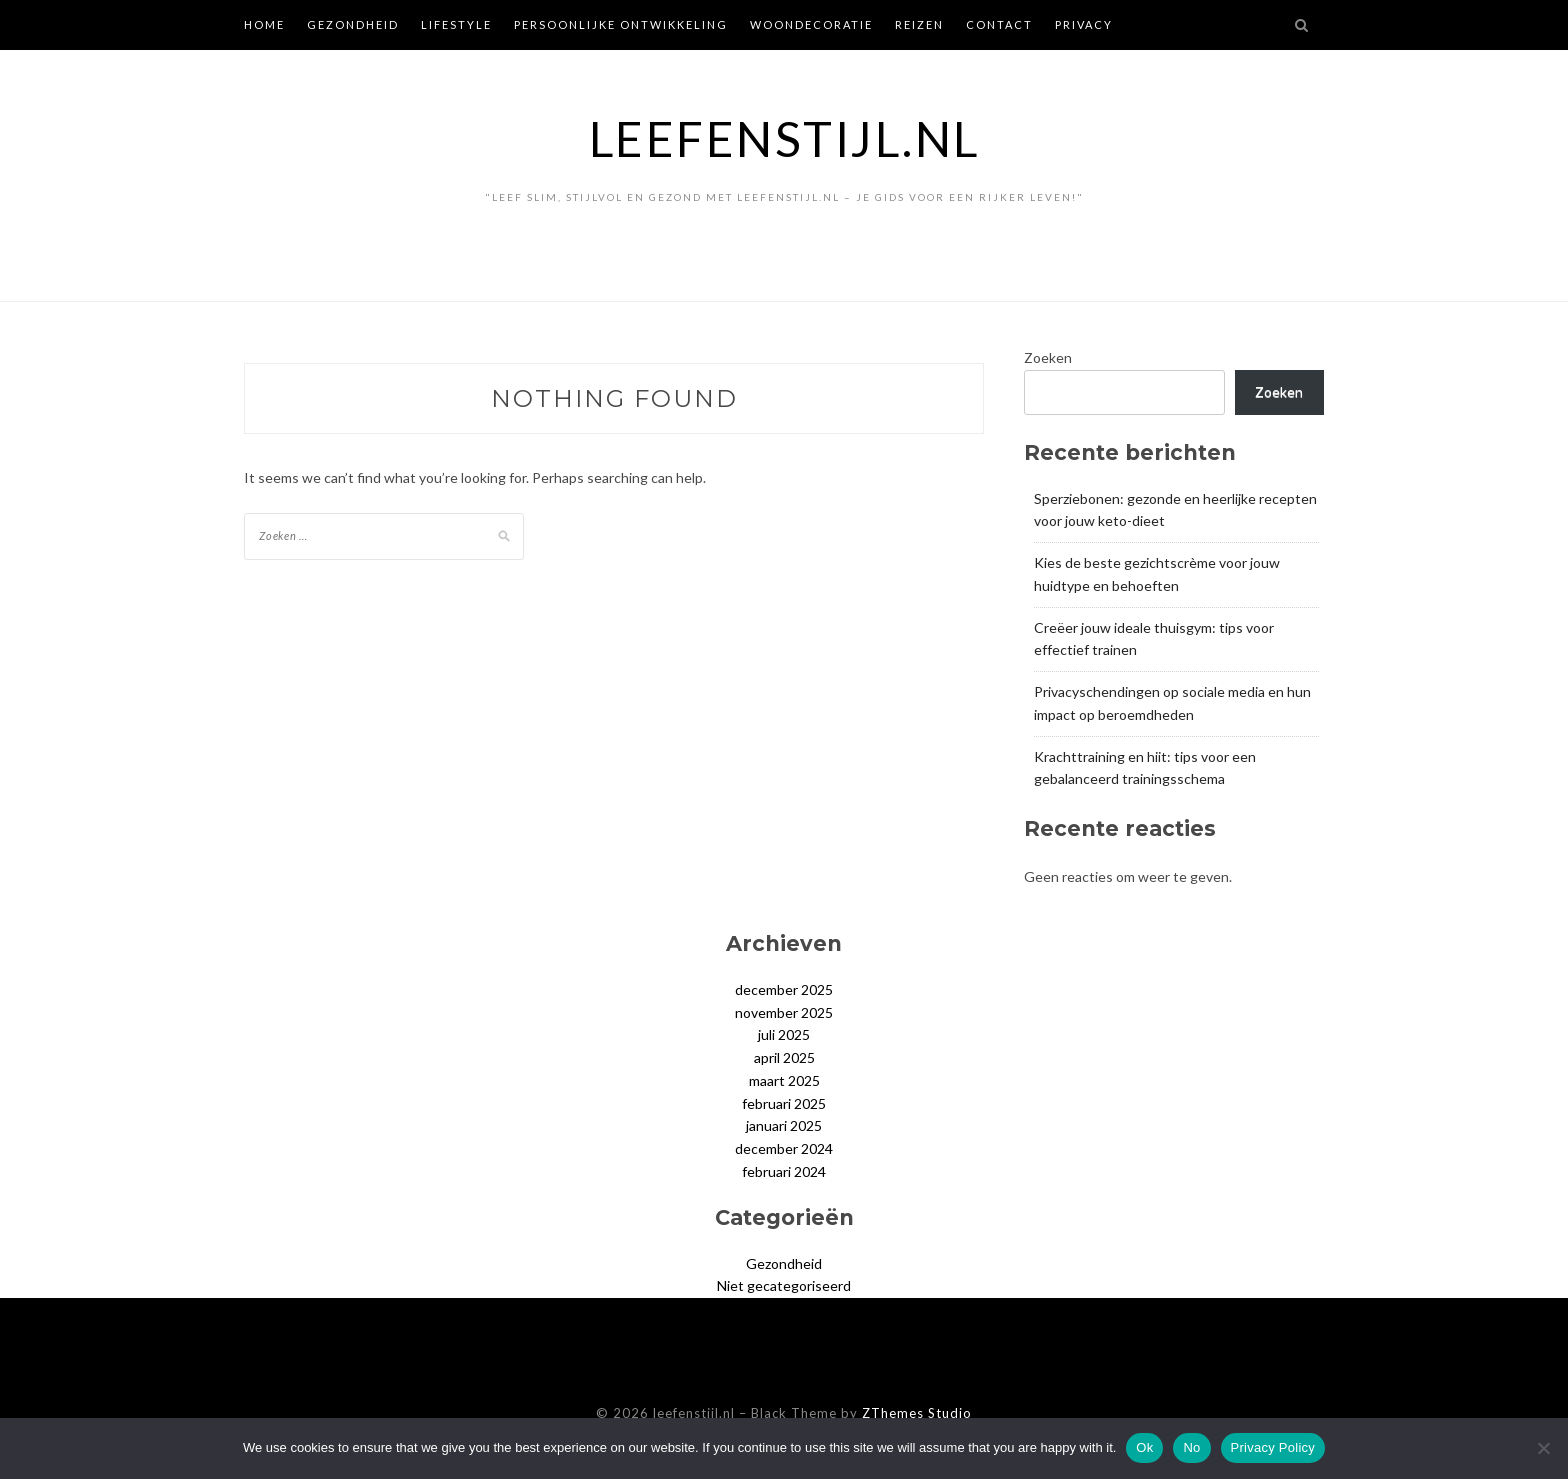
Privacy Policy (1273, 1447)
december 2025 (784, 989)
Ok (1144, 1447)
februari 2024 (784, 1171)
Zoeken (1048, 357)
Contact (999, 24)
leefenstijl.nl (784, 138)
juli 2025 (784, 1034)
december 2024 (784, 1148)
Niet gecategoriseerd (784, 1285)
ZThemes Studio (917, 1413)
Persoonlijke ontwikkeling (621, 24)
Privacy (1084, 24)
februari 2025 (784, 1103)
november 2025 (784, 1012)
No (1191, 1447)
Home (264, 24)
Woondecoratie (811, 24)
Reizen (919, 24)
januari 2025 (784, 1125)
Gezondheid (353, 24)
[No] (1543, 1448)
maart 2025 (784, 1080)
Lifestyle (456, 24)
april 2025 (784, 1057)
